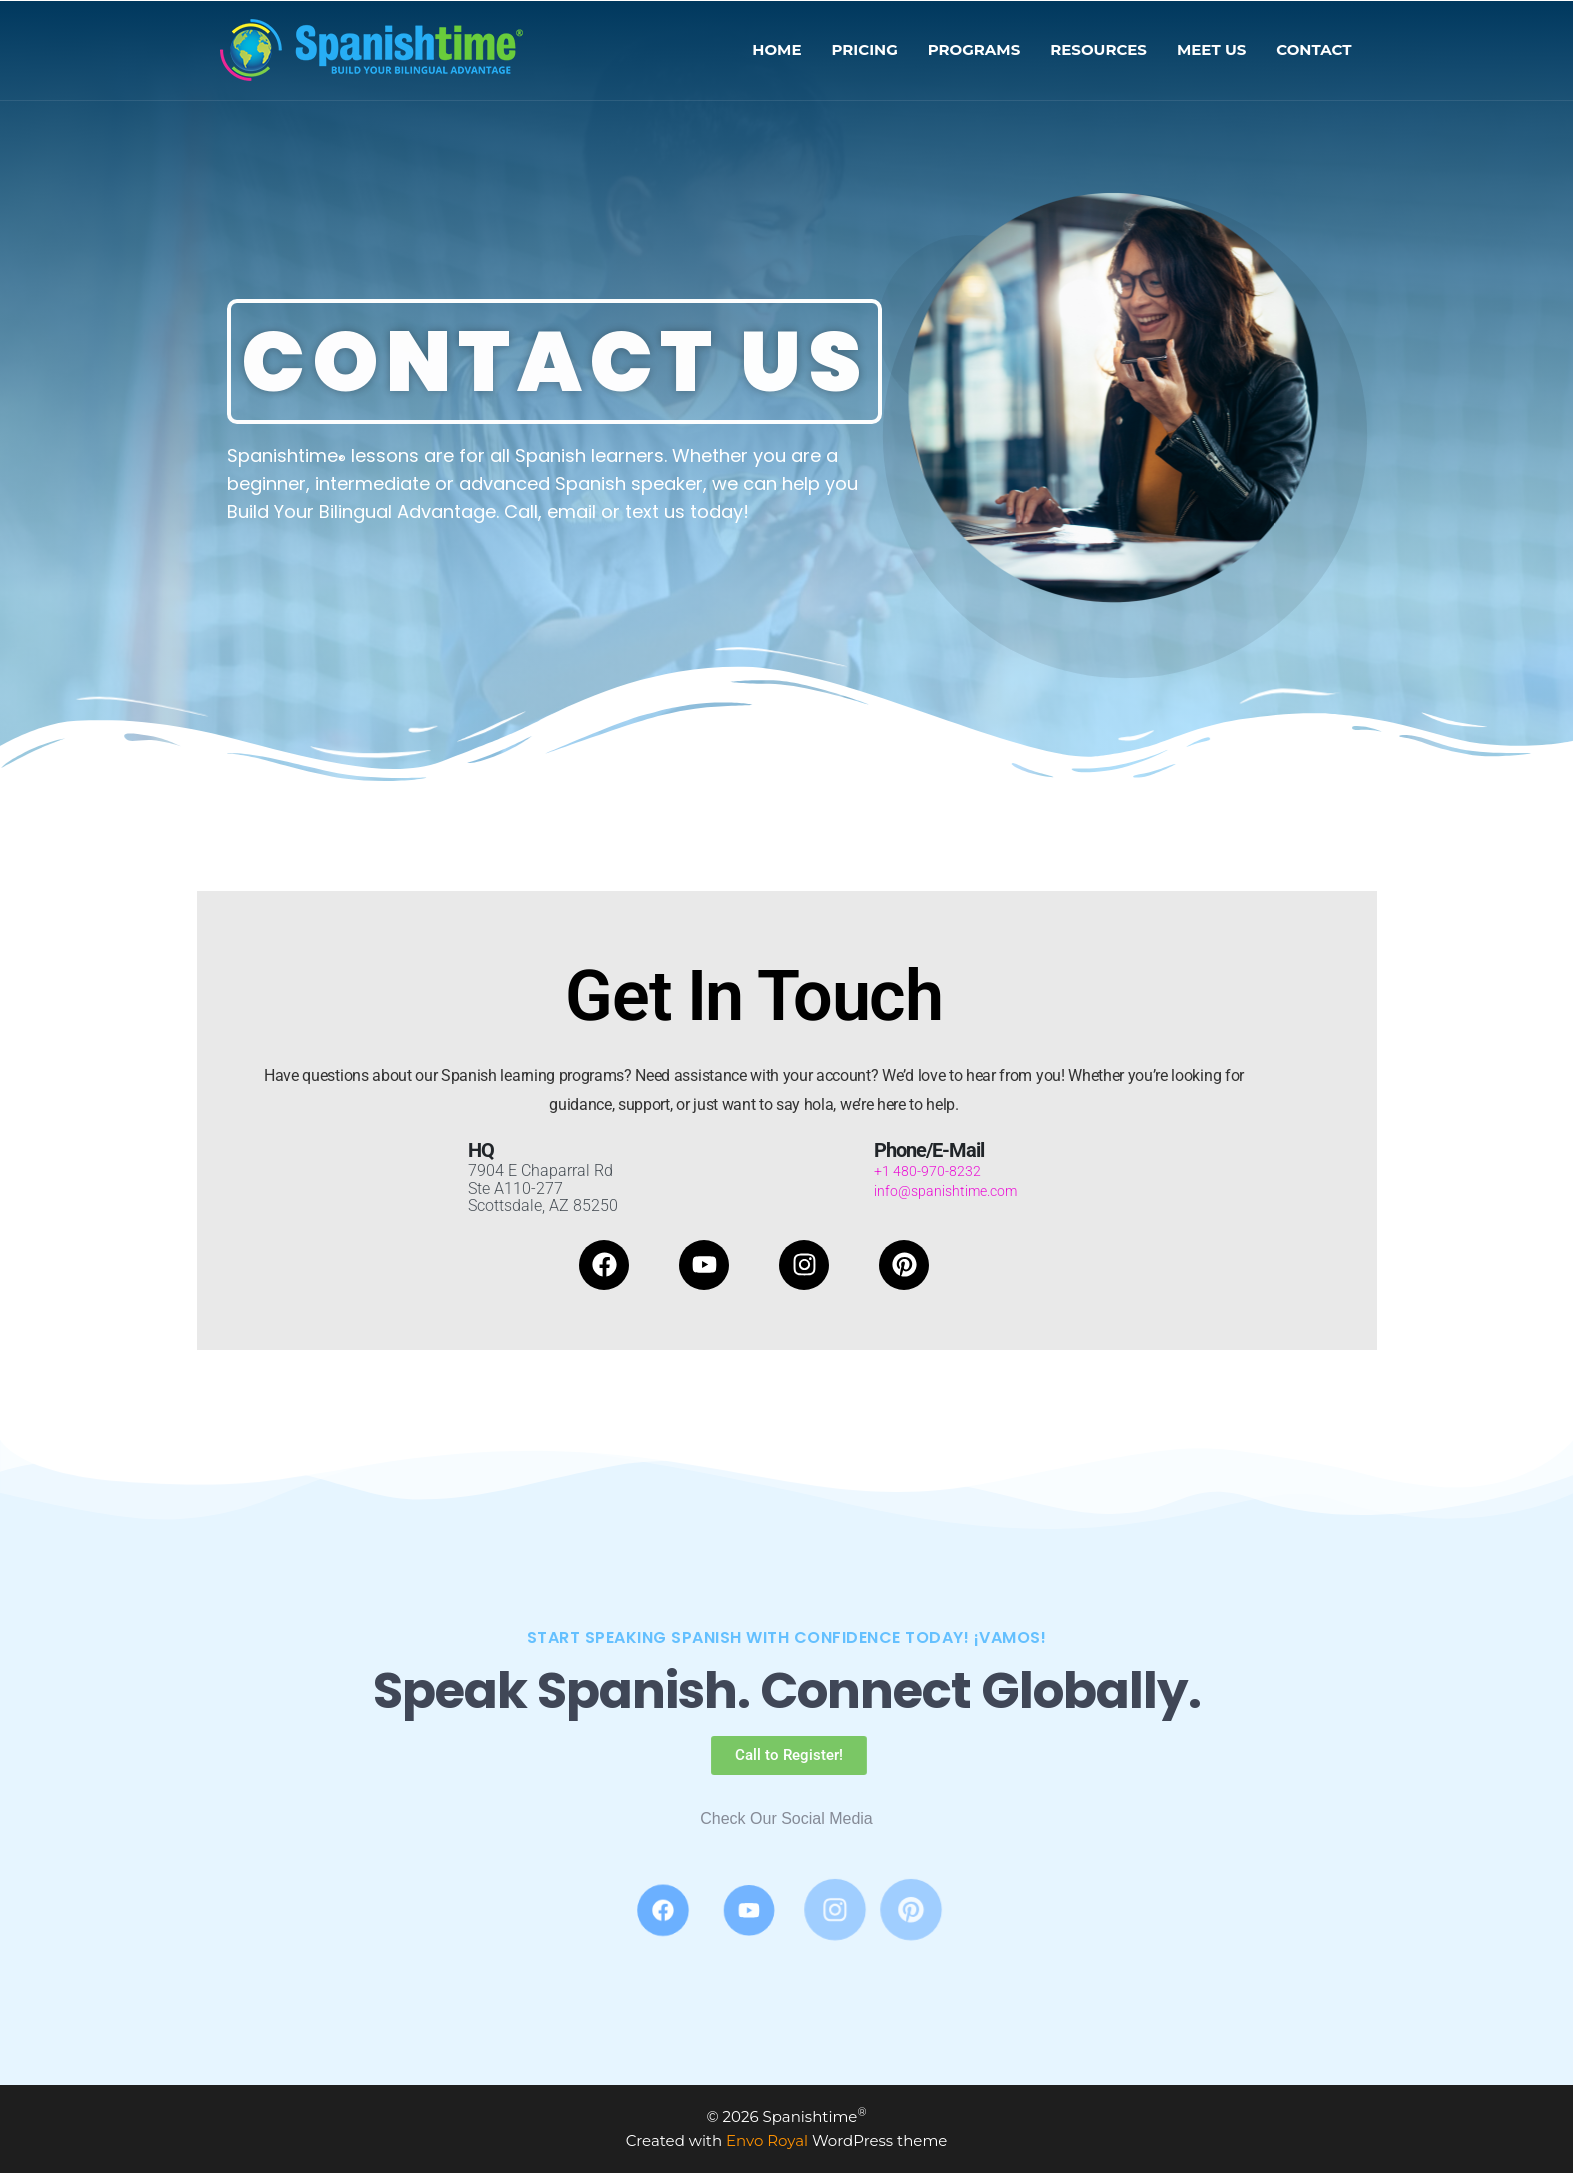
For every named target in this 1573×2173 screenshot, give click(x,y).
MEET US (1211, 49)
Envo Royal (767, 2140)
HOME (776, 49)
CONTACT (1313, 49)
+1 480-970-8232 (927, 1171)
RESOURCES (1098, 49)
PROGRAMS (974, 49)
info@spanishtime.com (945, 1191)
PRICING (865, 49)
